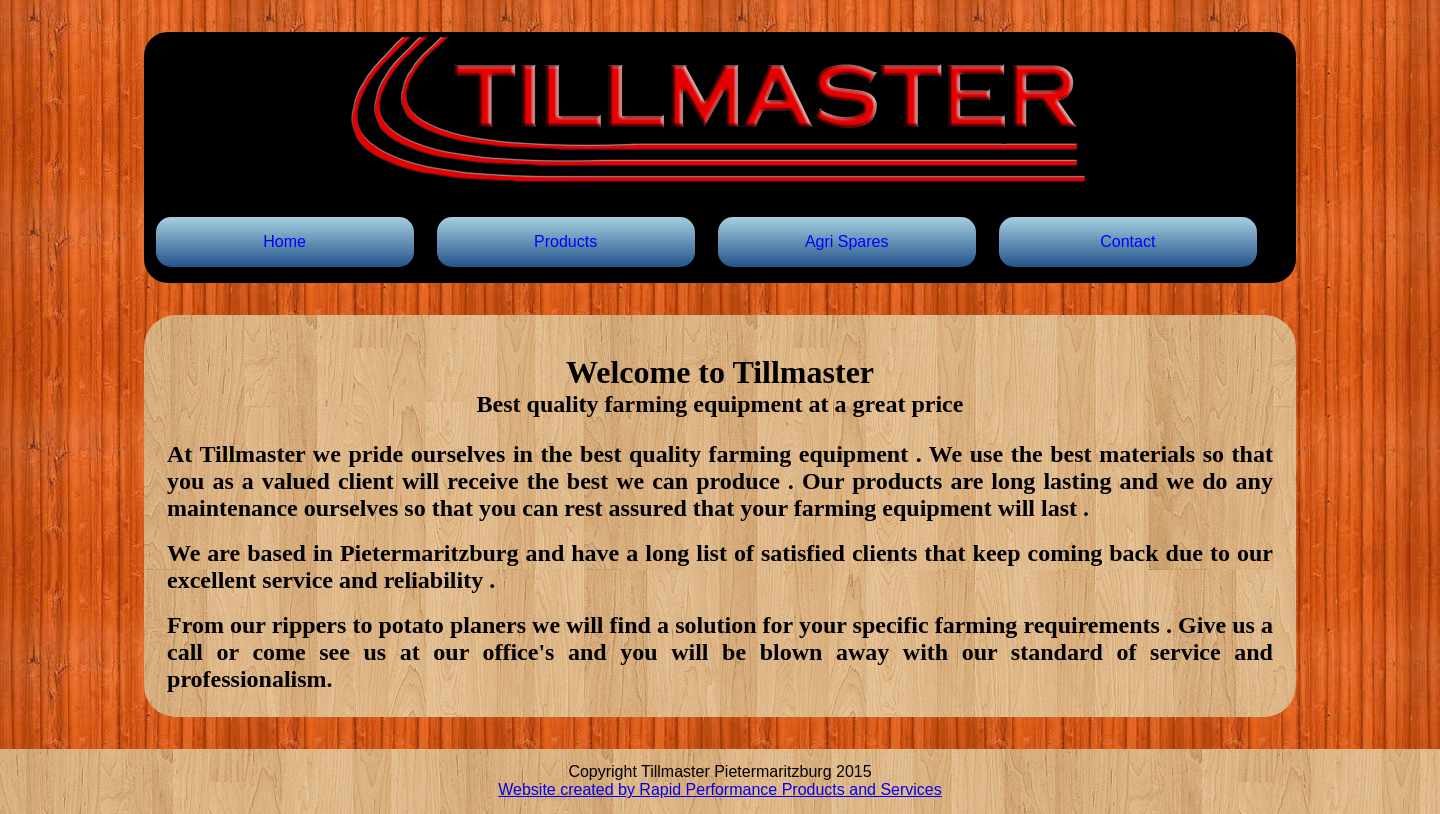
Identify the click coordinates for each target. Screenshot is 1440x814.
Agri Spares (847, 241)
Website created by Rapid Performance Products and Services (719, 789)
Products (565, 241)
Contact (1127, 241)
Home (284, 241)
